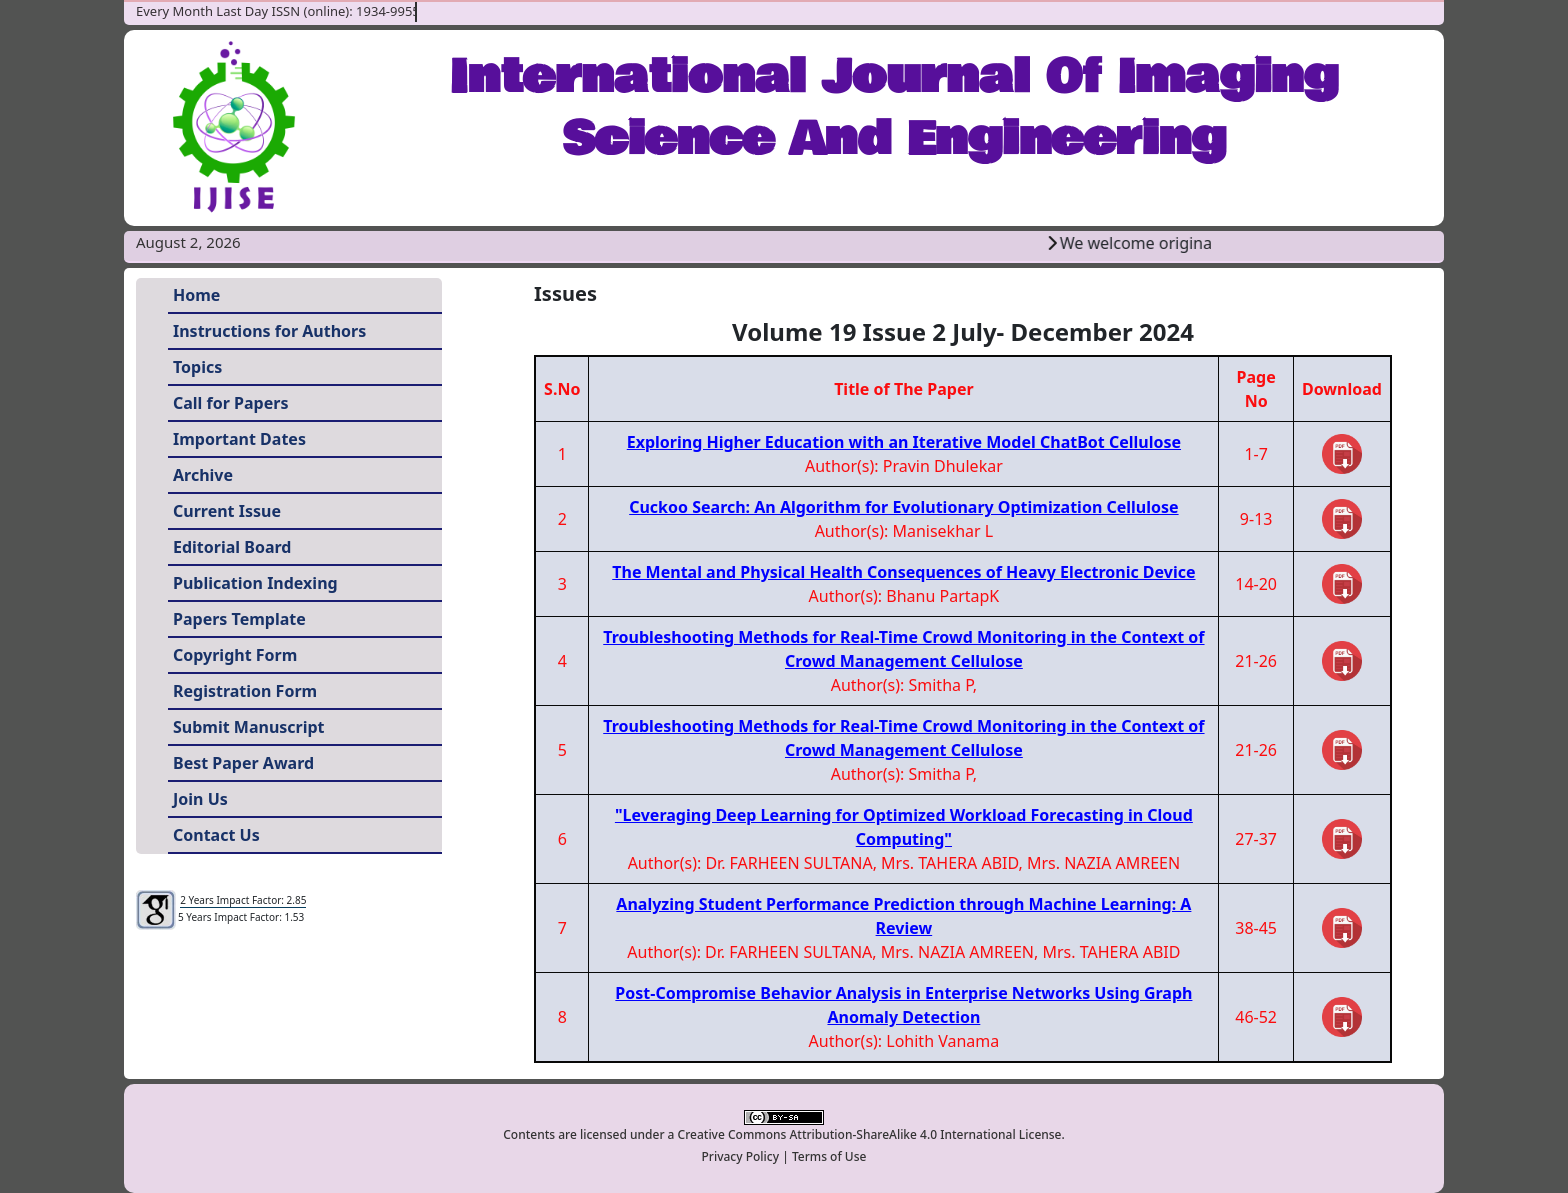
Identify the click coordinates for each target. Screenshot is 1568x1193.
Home (196, 295)
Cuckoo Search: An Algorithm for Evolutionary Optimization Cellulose (903, 507)
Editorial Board (232, 547)
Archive (203, 475)
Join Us (200, 799)
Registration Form (245, 691)
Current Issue (227, 511)
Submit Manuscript (249, 727)
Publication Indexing (255, 583)
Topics (197, 367)
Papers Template (239, 619)
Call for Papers (230, 403)
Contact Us (216, 835)
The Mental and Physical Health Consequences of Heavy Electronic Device (903, 572)
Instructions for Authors (269, 331)
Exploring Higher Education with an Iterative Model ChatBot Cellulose (904, 442)
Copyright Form (235, 655)
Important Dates (239, 439)
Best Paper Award (243, 763)
